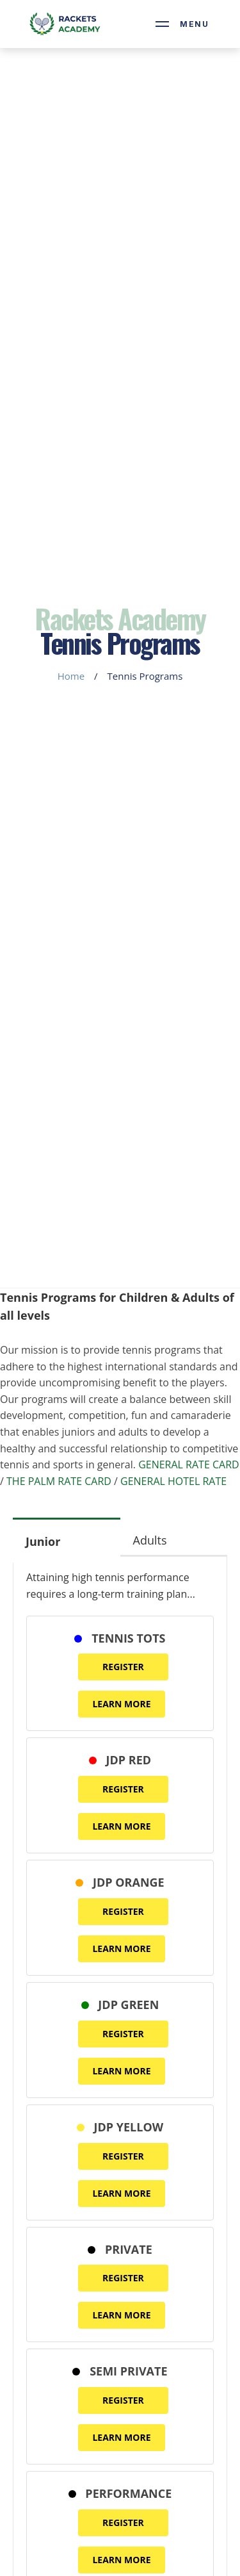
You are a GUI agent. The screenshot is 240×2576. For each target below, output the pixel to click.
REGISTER (123, 1667)
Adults (150, 1540)
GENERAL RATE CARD (188, 1464)
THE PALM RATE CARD (58, 1481)
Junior (43, 1541)
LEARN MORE (121, 1704)
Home (71, 675)
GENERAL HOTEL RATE (173, 1481)
